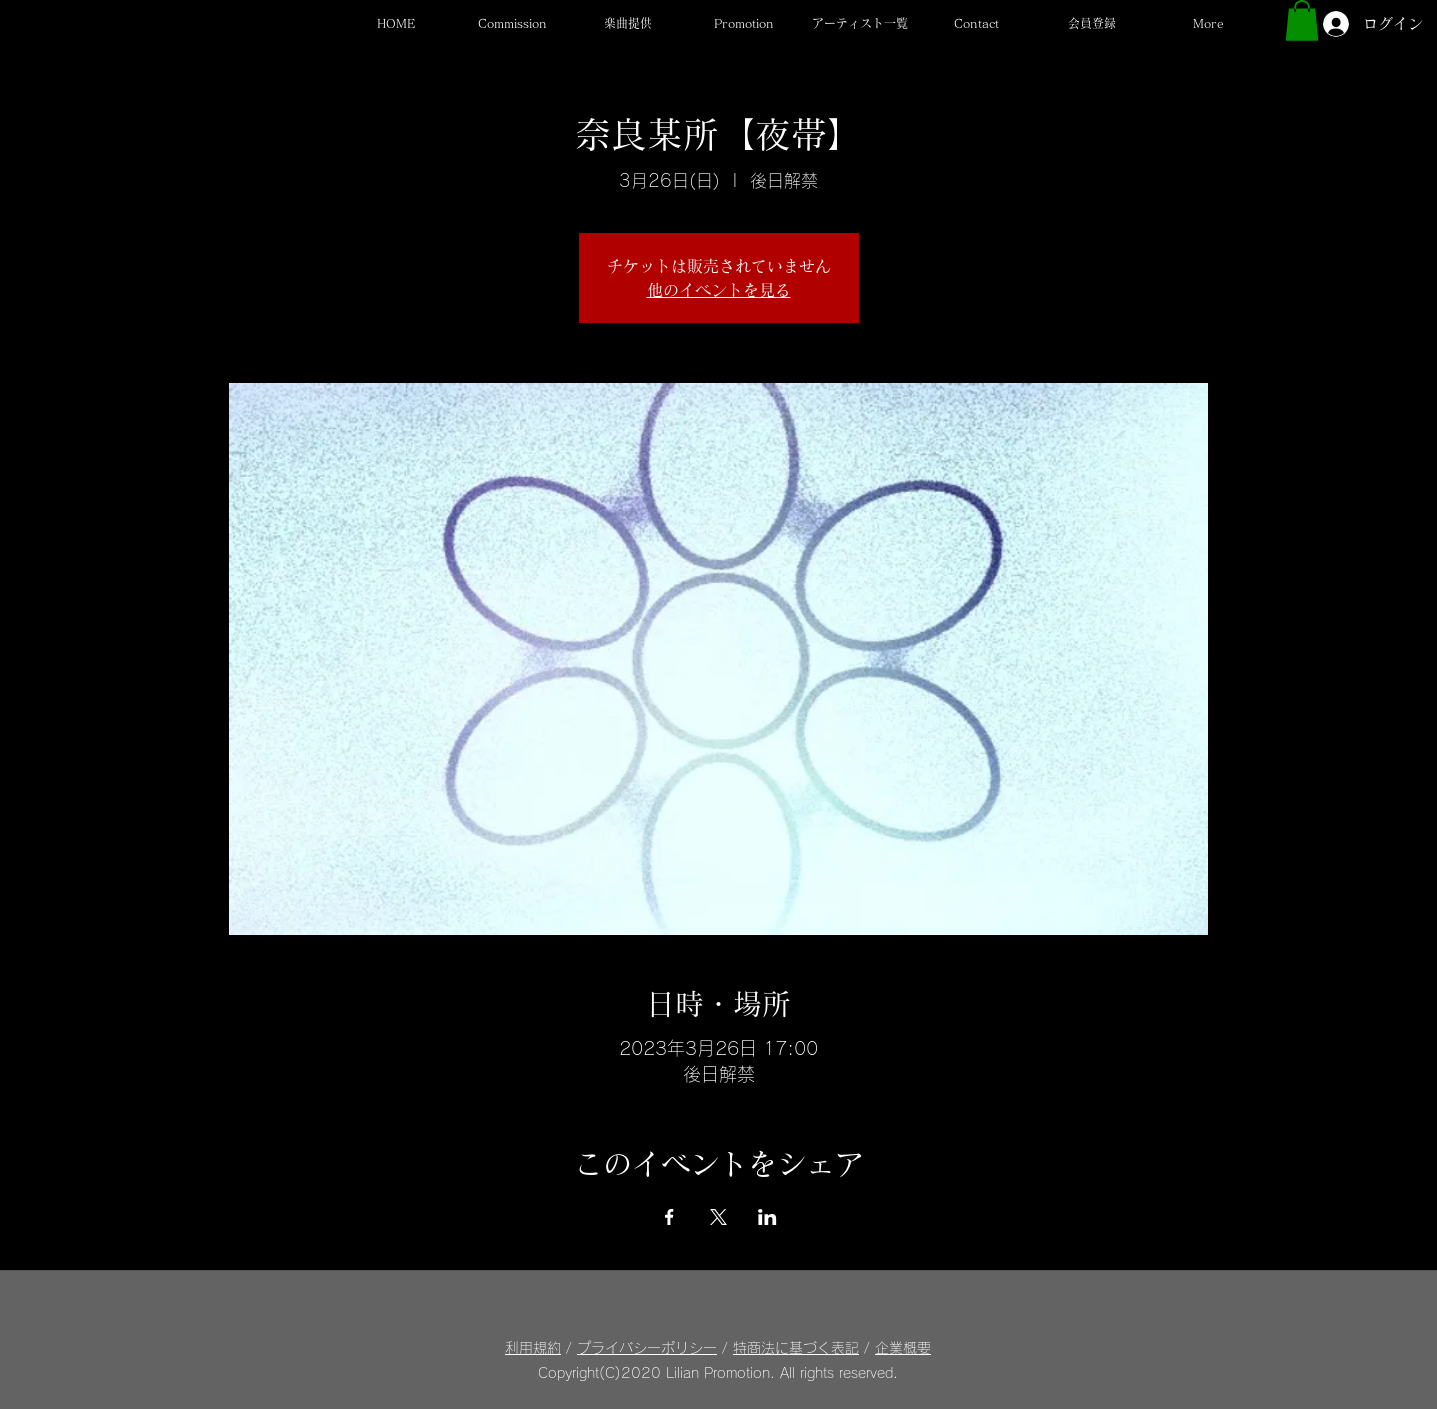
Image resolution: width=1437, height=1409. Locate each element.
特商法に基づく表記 (796, 1348)
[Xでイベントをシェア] (718, 1217)
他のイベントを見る (719, 290)
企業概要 (903, 1348)
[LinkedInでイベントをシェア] (767, 1217)
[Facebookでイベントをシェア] (669, 1217)
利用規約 (533, 1348)
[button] (860, 23)
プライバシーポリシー (647, 1348)
